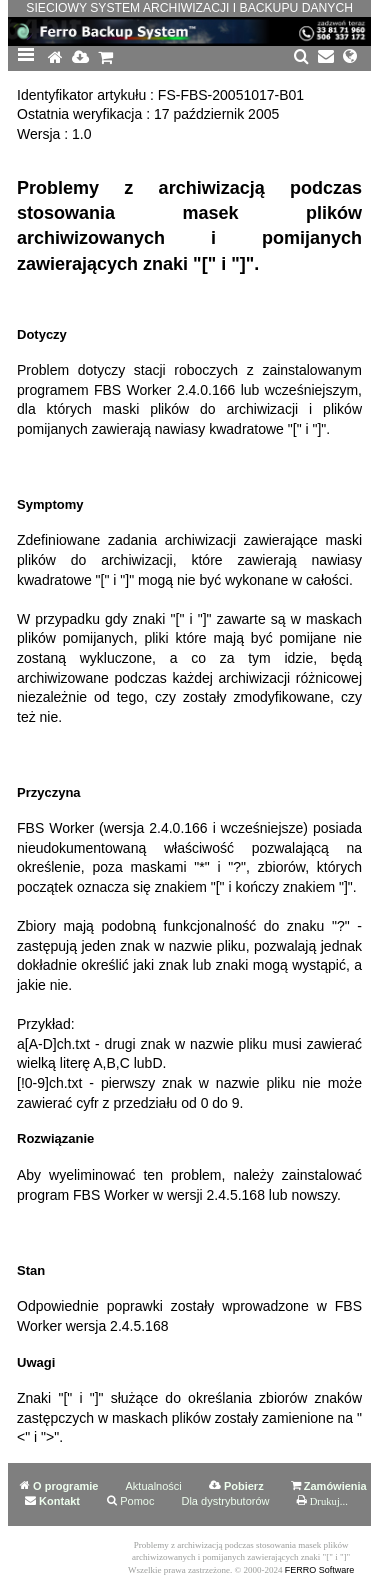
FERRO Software (320, 1570)
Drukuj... (329, 1501)
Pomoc (137, 1501)
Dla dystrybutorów (225, 1501)
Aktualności (154, 1486)
